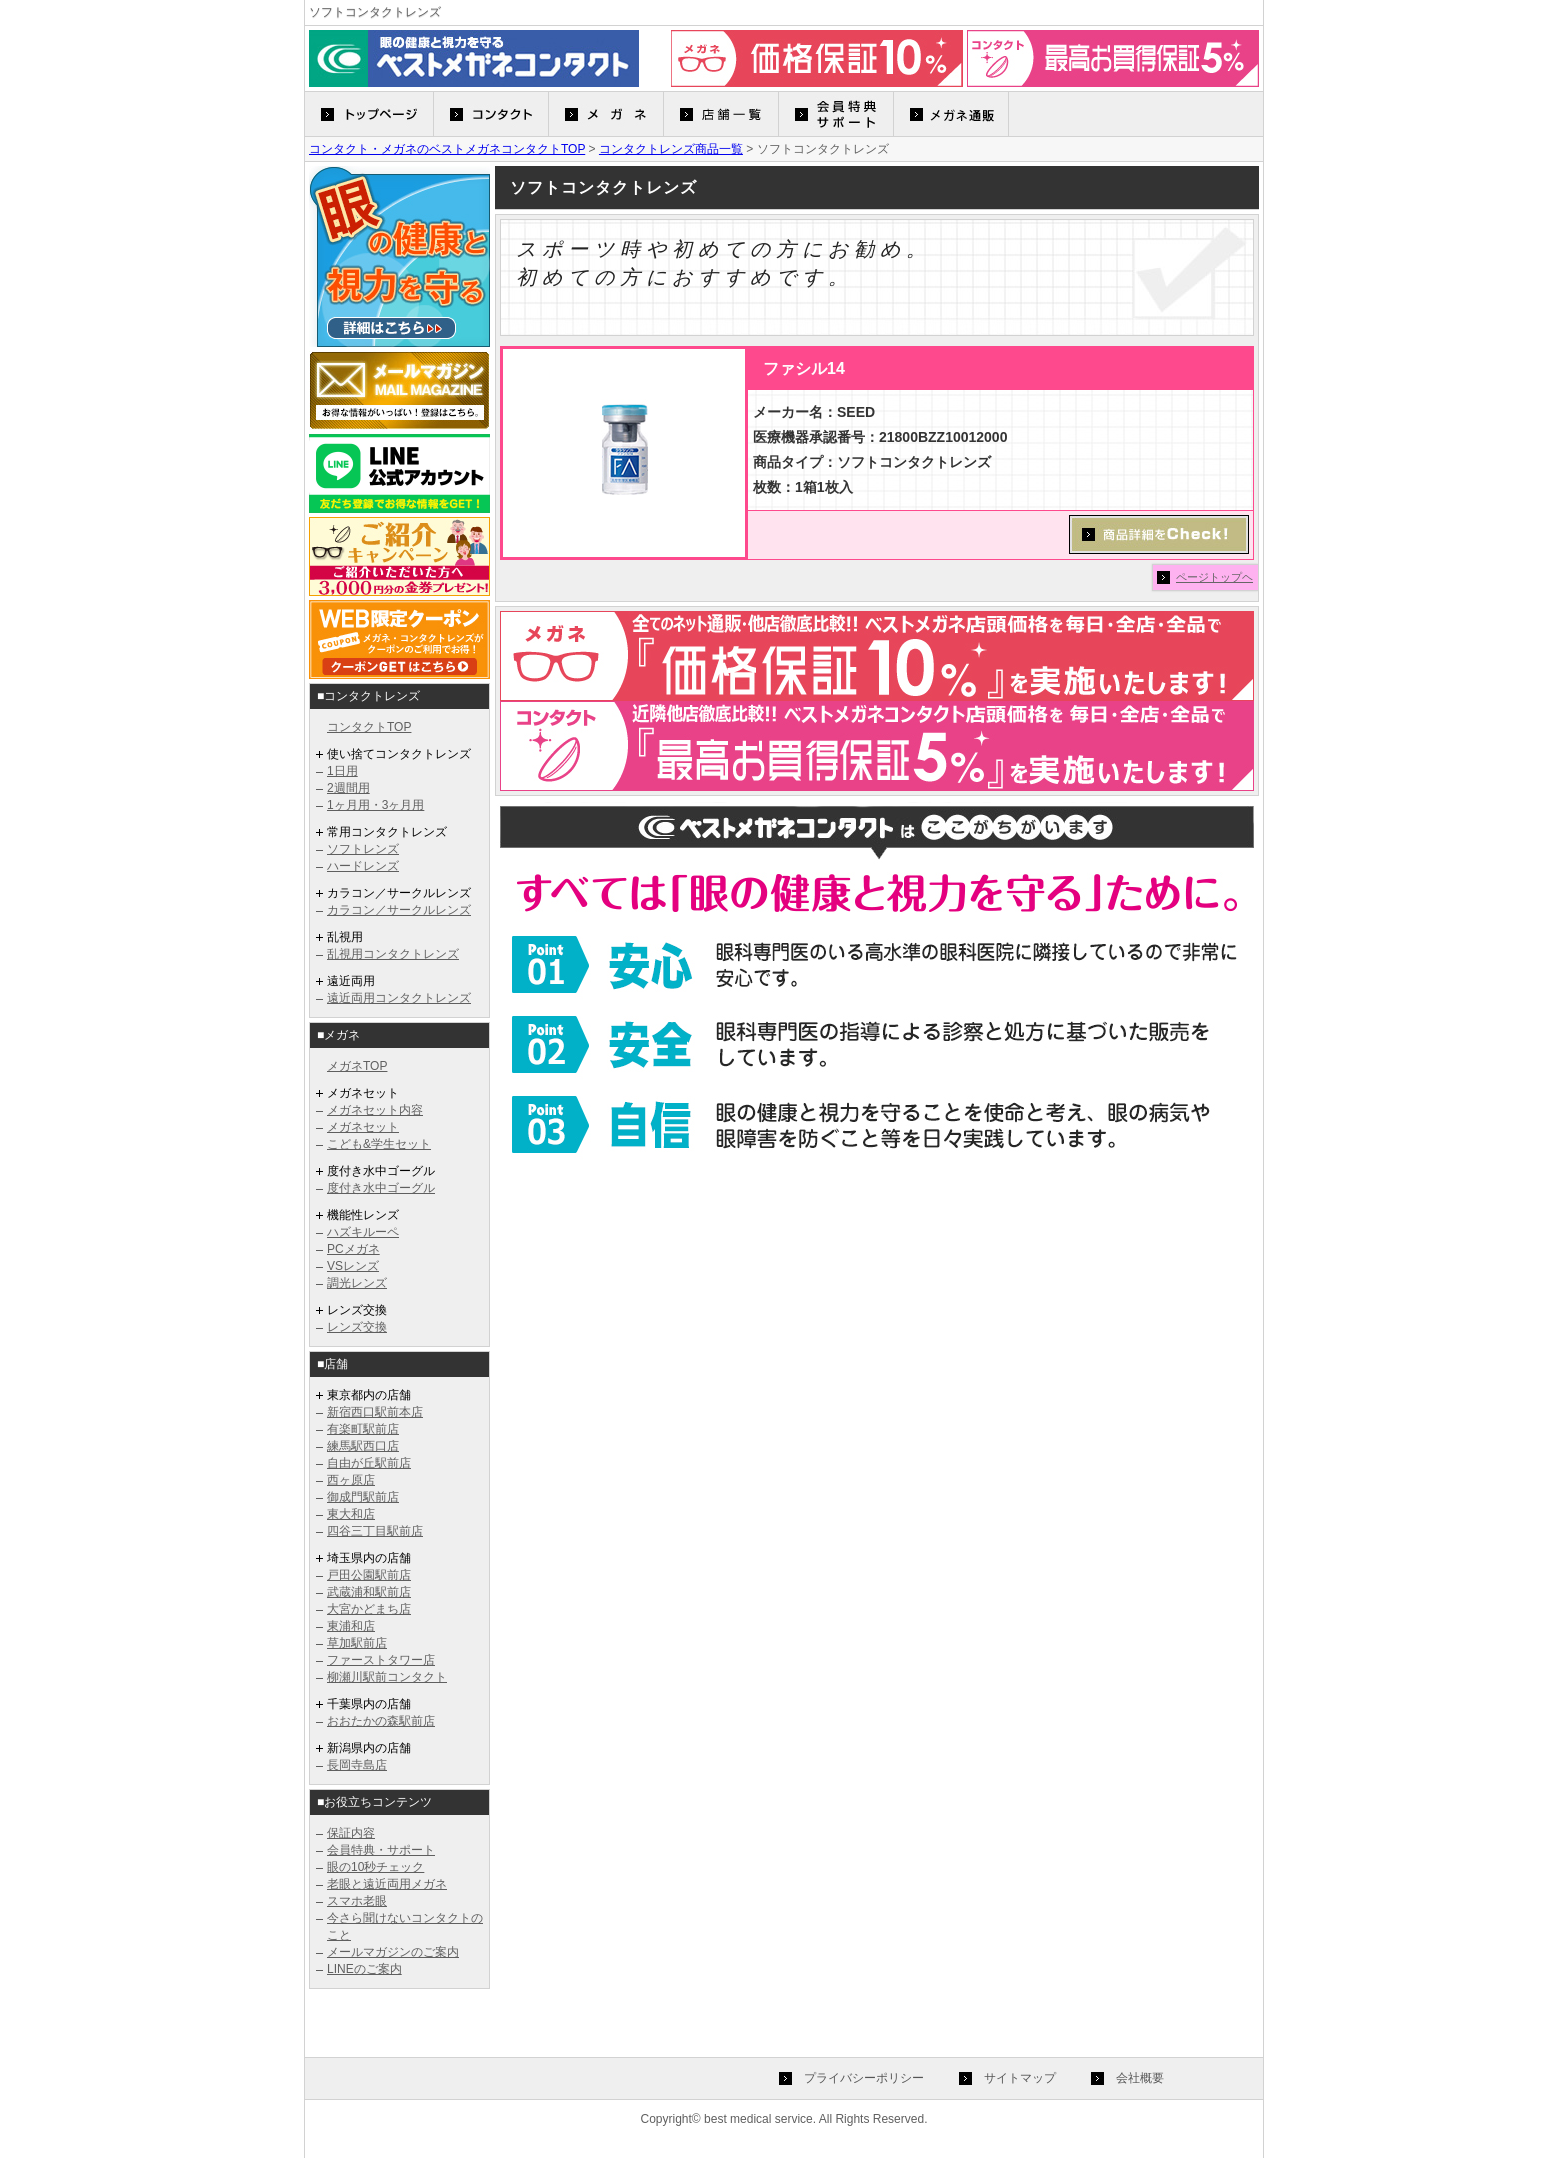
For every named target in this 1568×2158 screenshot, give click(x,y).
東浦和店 (351, 1626)
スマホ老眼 (357, 1901)
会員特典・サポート (381, 1850)
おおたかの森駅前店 (381, 1721)
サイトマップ (1020, 2078)
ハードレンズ (363, 866)
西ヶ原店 (351, 1480)
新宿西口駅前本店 (375, 1412)
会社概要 (1140, 2078)
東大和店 (351, 1514)
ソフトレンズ (363, 849)
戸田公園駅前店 (369, 1575)
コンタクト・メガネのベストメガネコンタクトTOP (447, 149)
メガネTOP (357, 1066)
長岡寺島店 (357, 1765)
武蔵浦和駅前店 (369, 1592)
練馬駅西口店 (363, 1446)
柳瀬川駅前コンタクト (387, 1677)
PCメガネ (353, 1249)
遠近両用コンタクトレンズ (399, 998)
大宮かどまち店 (369, 1609)
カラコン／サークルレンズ (399, 910)
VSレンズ (353, 1266)
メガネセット (363, 1127)
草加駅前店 (357, 1643)
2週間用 (348, 788)
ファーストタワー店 (381, 1660)
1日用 (342, 771)
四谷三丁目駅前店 (375, 1531)
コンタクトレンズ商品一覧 (671, 149)
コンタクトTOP (369, 727)
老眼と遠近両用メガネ (387, 1884)
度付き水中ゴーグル (381, 1188)
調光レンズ (357, 1283)
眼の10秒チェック (375, 1867)
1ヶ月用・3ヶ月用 (375, 805)
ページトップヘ (1214, 577)
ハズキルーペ (363, 1232)
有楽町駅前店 (363, 1429)
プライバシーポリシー (864, 2078)
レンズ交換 (357, 1327)
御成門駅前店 (363, 1497)
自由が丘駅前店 (369, 1463)
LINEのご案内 (364, 1969)
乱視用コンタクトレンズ (393, 954)
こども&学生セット (379, 1144)
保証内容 (351, 1833)
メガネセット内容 (375, 1110)
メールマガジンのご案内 (393, 1952)
